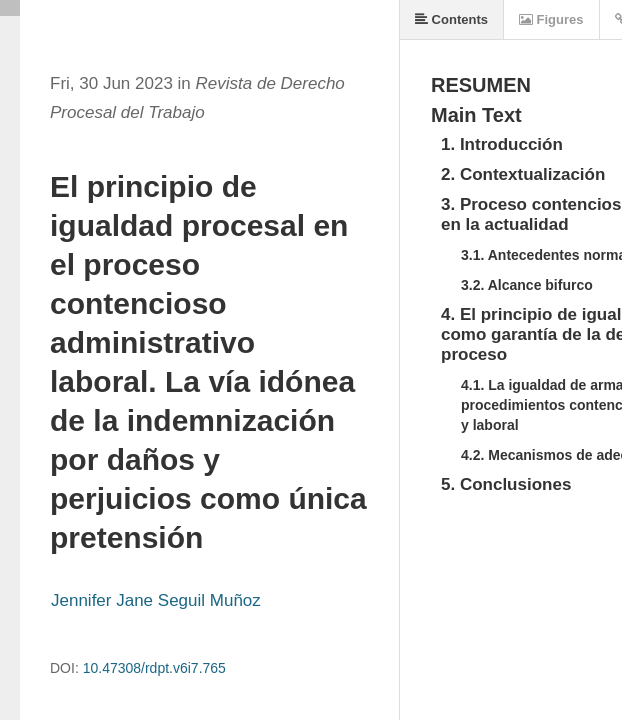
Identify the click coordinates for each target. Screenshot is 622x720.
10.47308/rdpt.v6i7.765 (154, 668)
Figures (551, 19)
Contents (451, 19)
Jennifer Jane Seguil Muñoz (156, 600)
